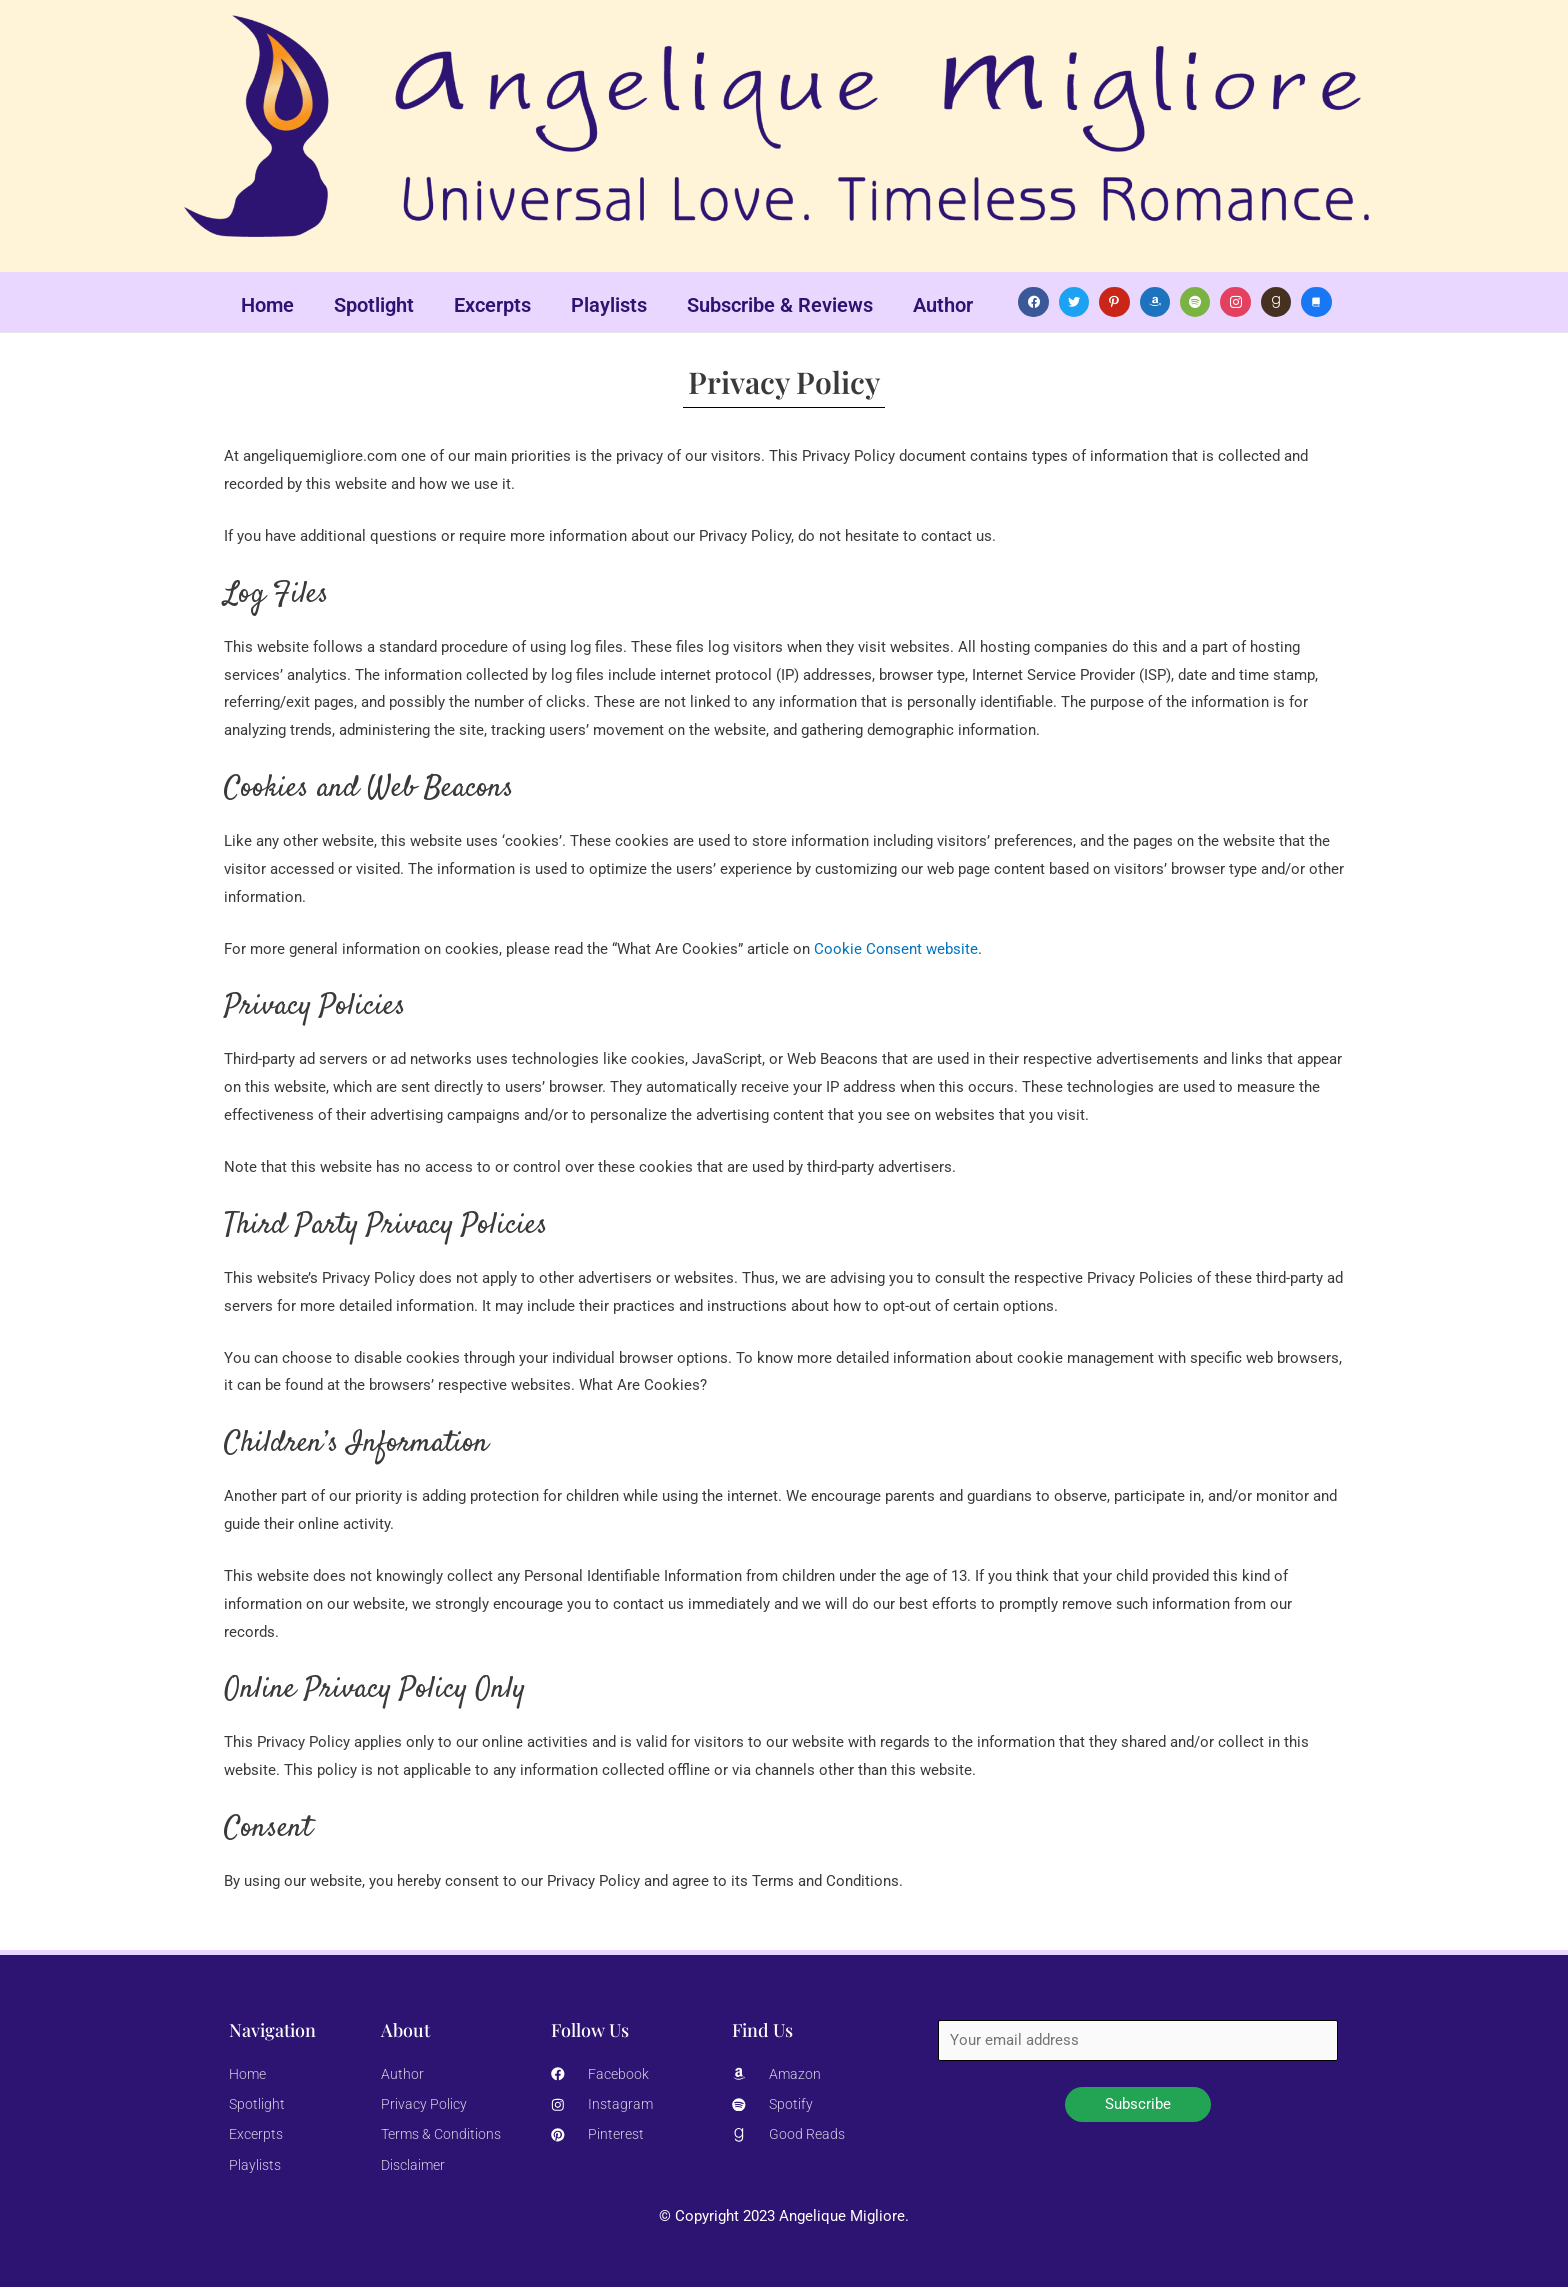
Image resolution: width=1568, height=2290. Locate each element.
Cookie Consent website (896, 949)
